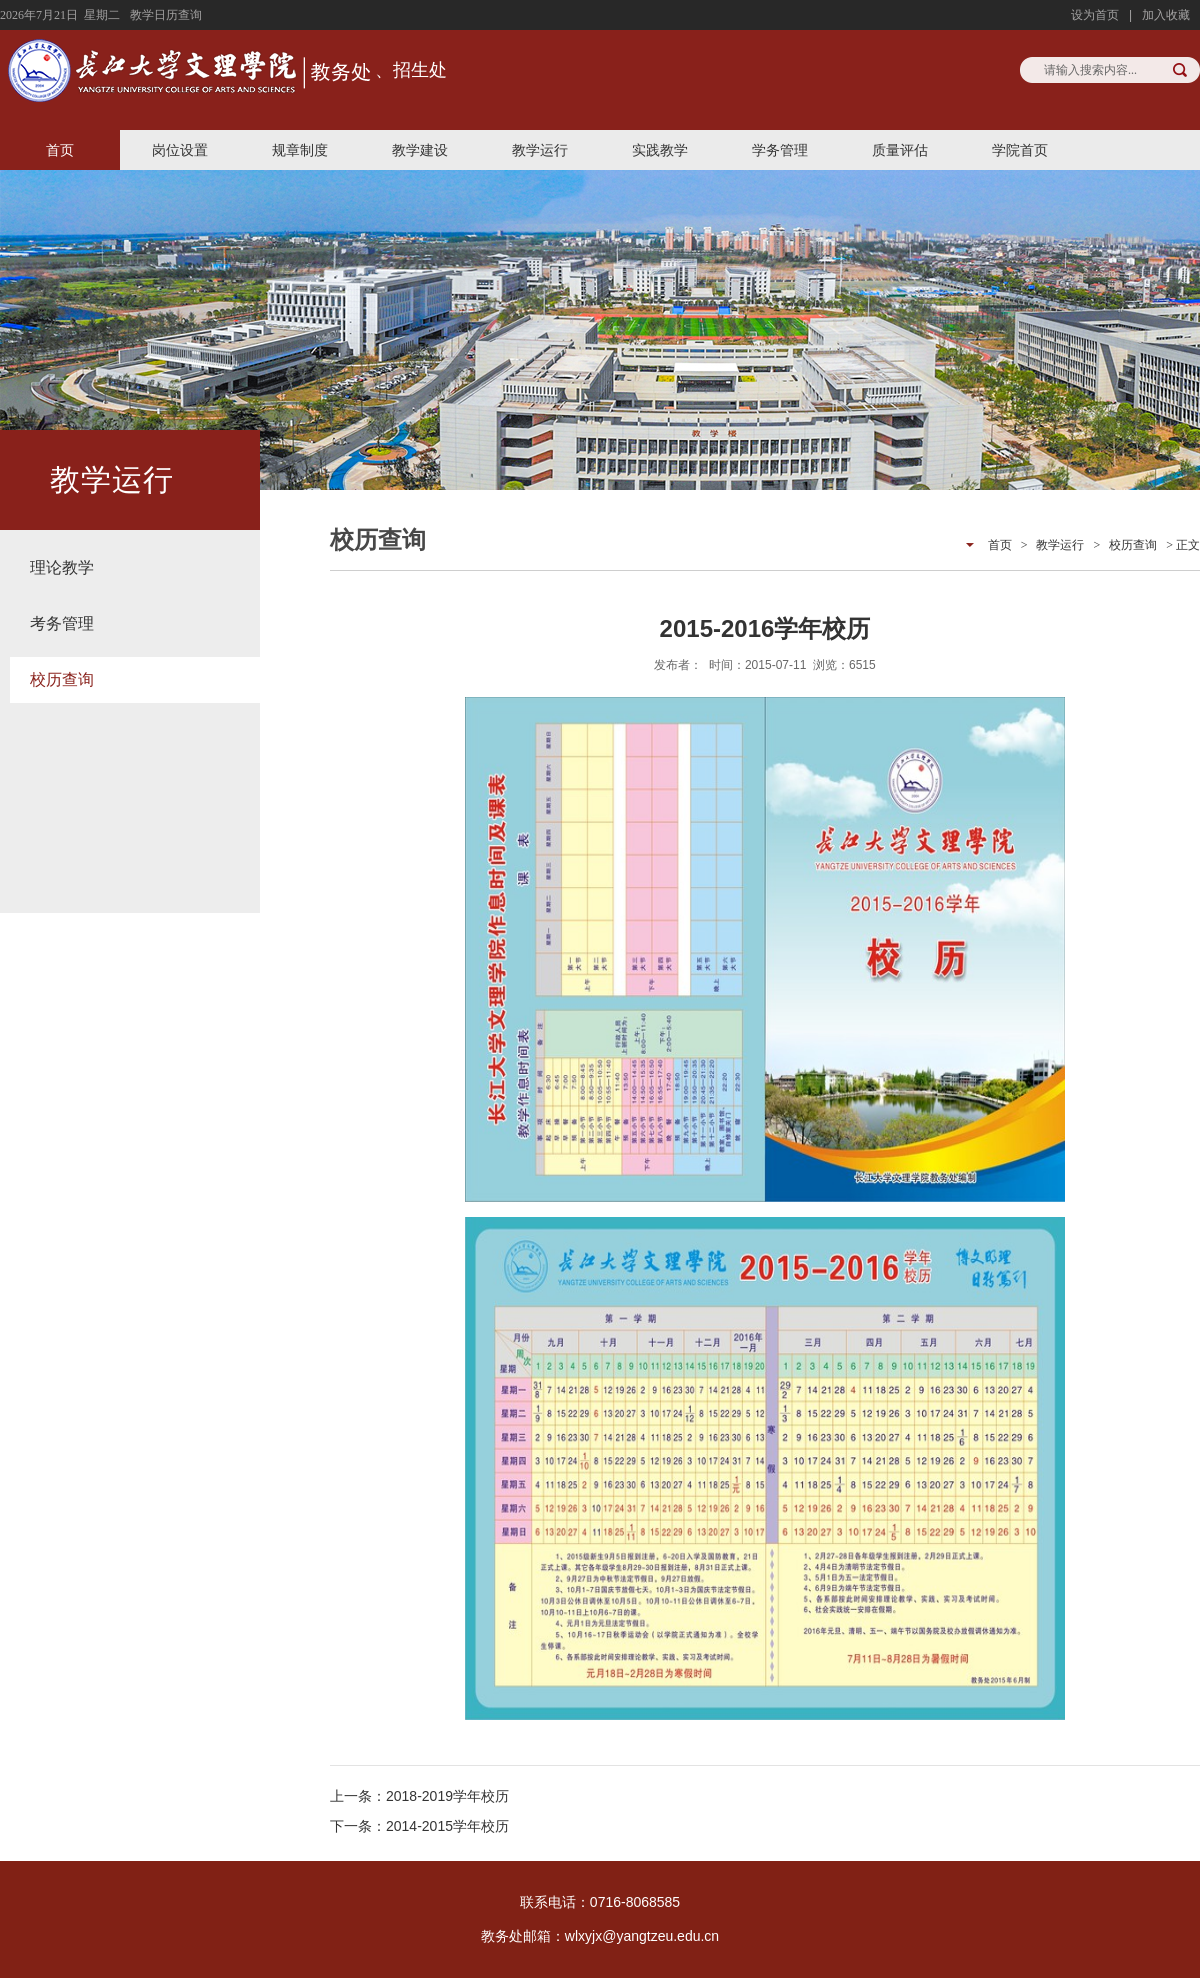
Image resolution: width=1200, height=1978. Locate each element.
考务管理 (62, 623)
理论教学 (62, 567)
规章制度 (300, 150)
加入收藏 (1166, 15)
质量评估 (900, 150)
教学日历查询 (166, 15)
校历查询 (62, 679)
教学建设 (420, 150)
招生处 (420, 70)
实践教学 (660, 150)
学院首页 (1020, 150)
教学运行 (540, 150)
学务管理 (780, 150)
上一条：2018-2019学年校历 (419, 1796)
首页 (60, 150)
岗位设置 (180, 150)
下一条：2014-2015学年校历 (419, 1826)
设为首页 (1095, 15)
